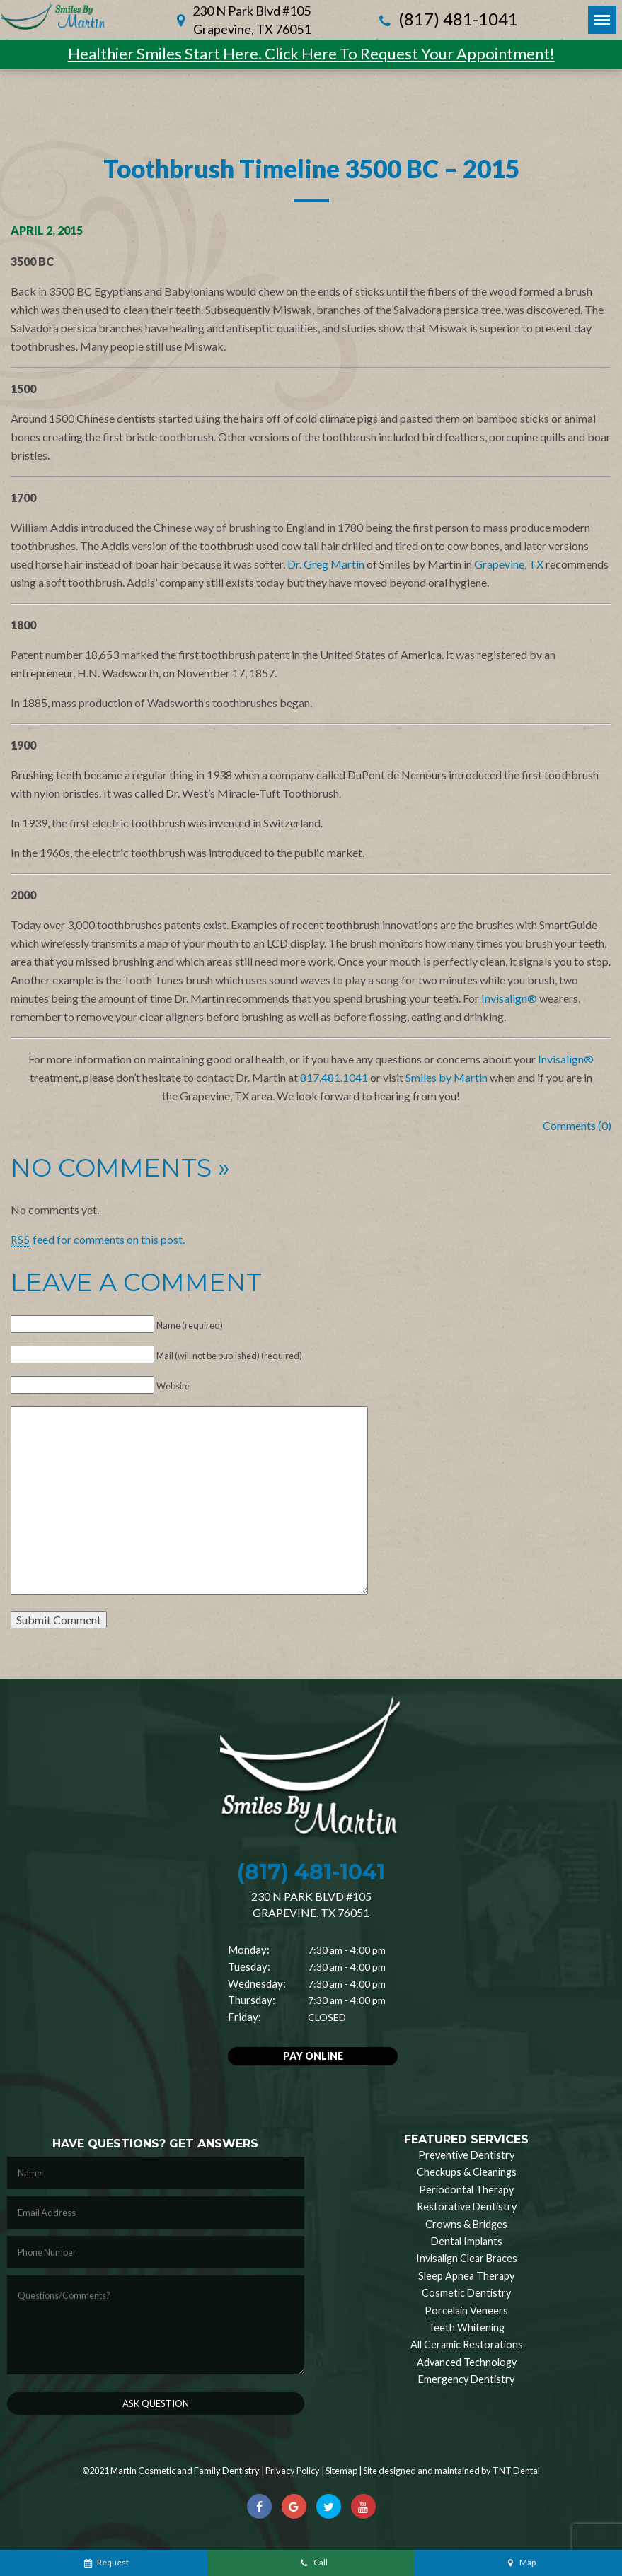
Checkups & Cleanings (467, 2172)
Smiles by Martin (446, 1077)
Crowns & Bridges (466, 2224)
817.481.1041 (334, 1077)
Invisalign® (509, 998)
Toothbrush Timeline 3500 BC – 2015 (311, 168)
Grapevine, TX (508, 564)
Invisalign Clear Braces (466, 2258)
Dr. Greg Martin (325, 564)
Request (105, 2562)
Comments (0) (577, 1125)
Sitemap (341, 2470)
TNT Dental (516, 2470)
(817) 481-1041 (446, 20)
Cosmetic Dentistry (466, 2293)
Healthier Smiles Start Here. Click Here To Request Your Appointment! (311, 53)
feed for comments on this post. (98, 1239)
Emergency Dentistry (466, 2379)
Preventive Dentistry (466, 2155)
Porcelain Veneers (466, 2310)
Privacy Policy (292, 2470)
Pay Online (313, 2056)
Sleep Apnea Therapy (466, 2276)
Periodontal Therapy (466, 2190)
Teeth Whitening (466, 2327)
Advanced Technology (467, 2362)
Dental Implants (466, 2241)
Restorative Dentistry (467, 2207)
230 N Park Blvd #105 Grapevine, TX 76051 (251, 20)
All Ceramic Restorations (466, 2344)
